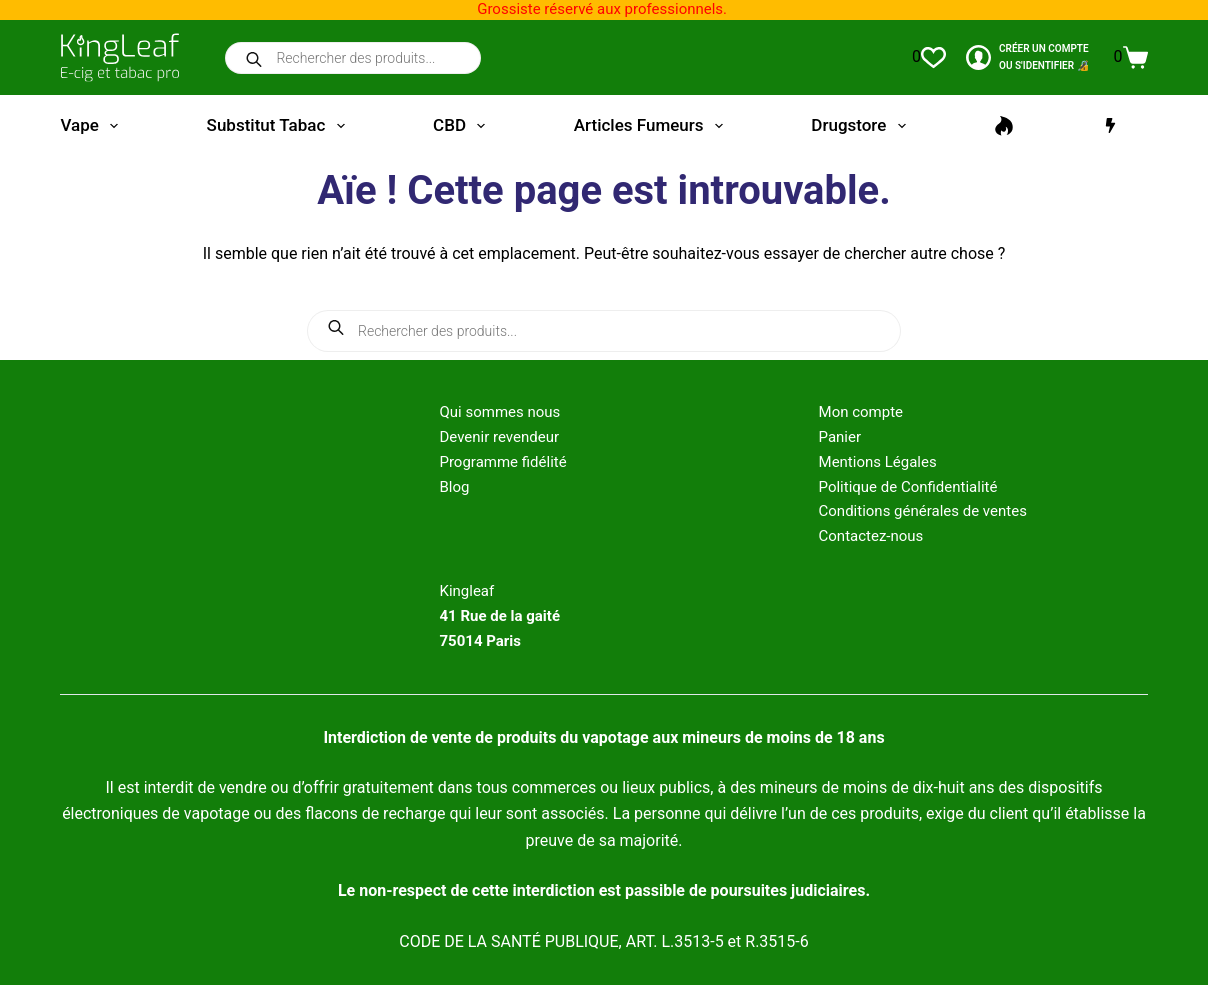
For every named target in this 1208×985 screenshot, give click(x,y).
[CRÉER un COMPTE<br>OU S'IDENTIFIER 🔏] (1027, 57)
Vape (93, 126)
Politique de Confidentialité (908, 487)
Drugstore (862, 126)
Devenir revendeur (499, 437)
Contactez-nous (871, 536)
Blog (454, 487)
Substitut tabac (280, 126)
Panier (840, 437)
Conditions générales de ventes (923, 511)
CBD (463, 126)
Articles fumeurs (652, 126)
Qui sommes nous (499, 412)
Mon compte (861, 412)
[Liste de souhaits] (929, 57)
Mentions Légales (878, 462)
